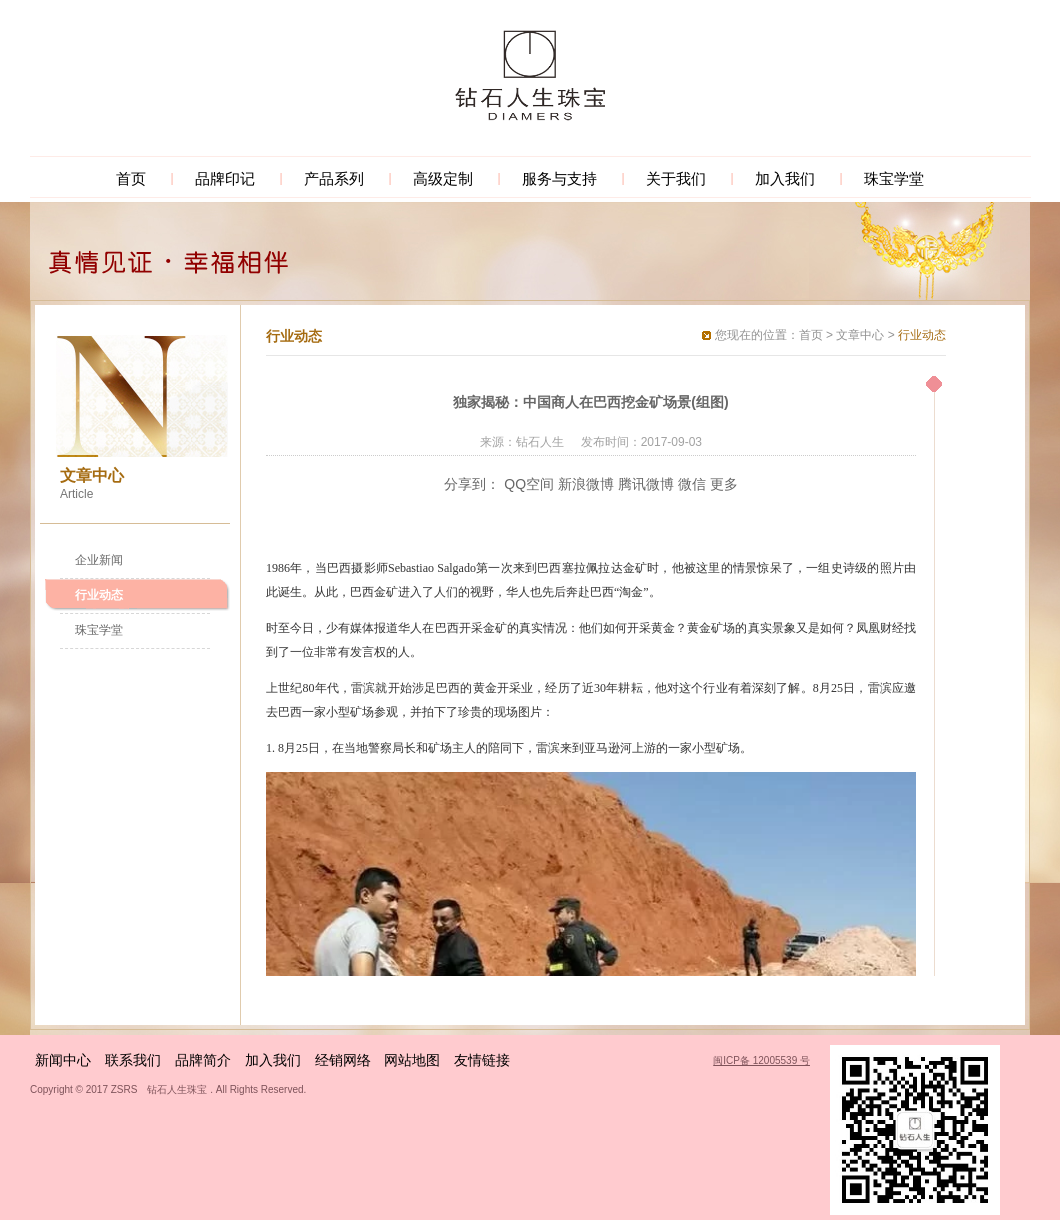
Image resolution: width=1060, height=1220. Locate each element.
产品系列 (334, 178)
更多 (724, 484)
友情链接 (482, 1060)
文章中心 (860, 335)
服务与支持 (559, 178)
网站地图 (412, 1060)
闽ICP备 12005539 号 (761, 1060)
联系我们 (133, 1060)
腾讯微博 (646, 484)
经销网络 (343, 1060)
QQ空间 (529, 484)
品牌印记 (225, 178)
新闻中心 (63, 1060)
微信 (692, 484)
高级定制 (443, 178)
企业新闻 (99, 560)
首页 (131, 178)
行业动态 (99, 595)
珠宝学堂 (894, 178)
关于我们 (676, 178)
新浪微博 (586, 484)
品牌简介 (203, 1060)
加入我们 (785, 178)
